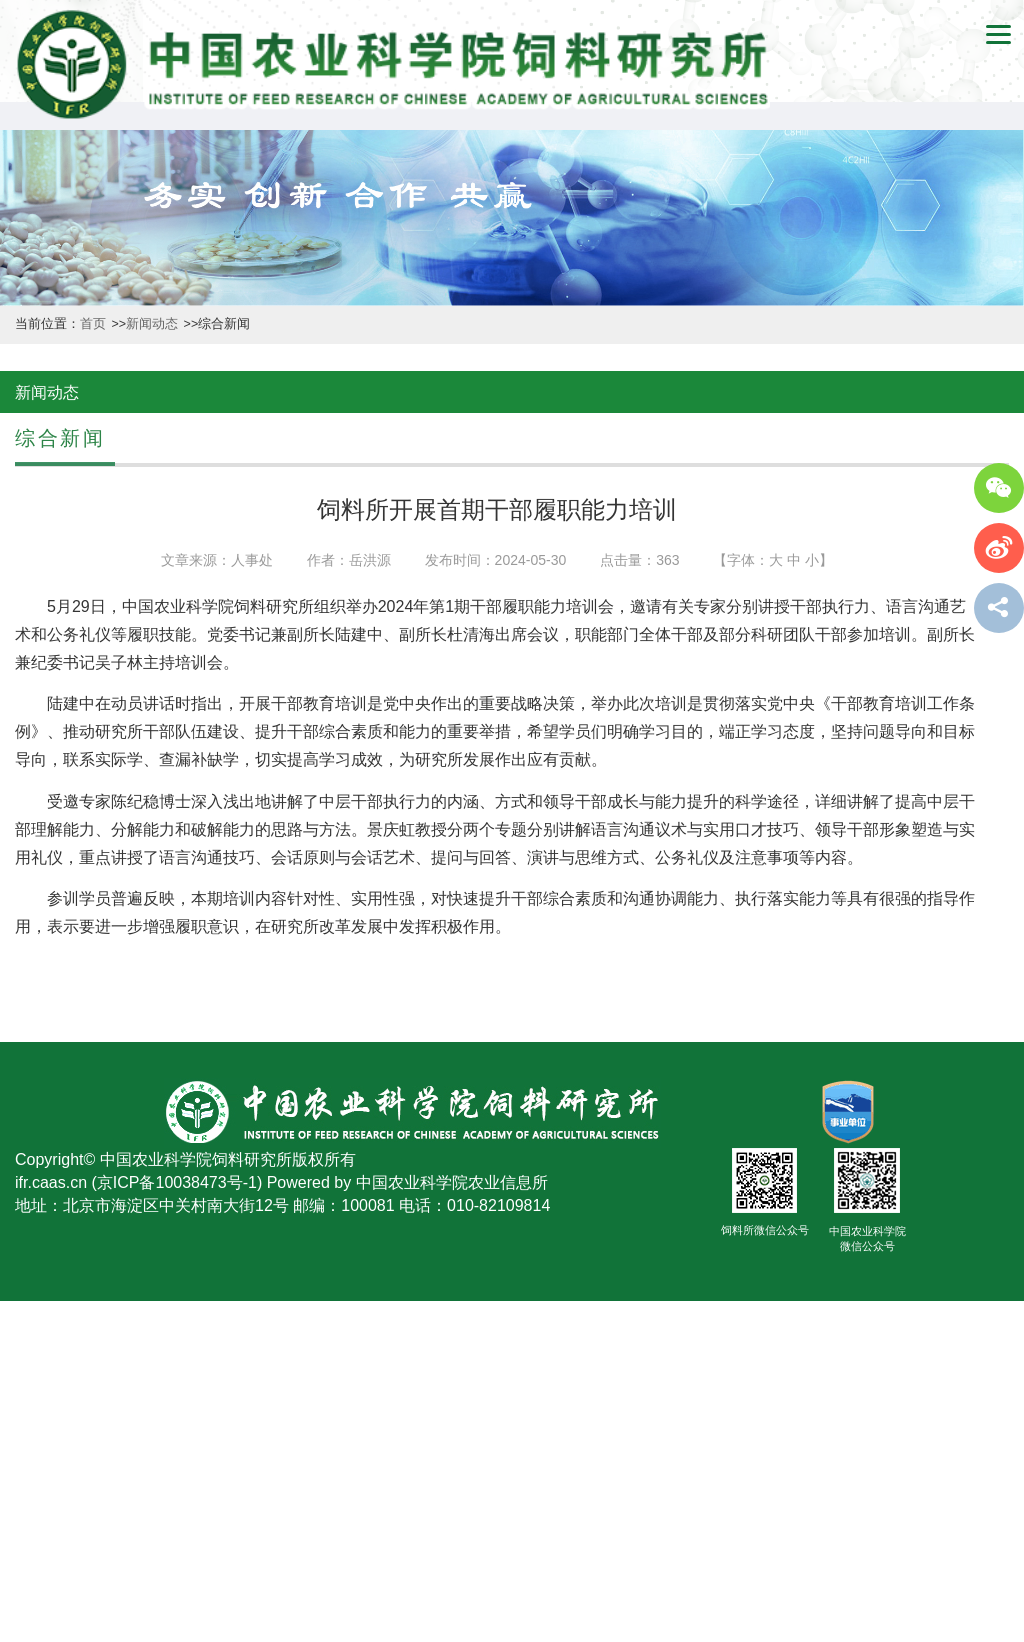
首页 (94, 324)
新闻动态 (153, 324)
